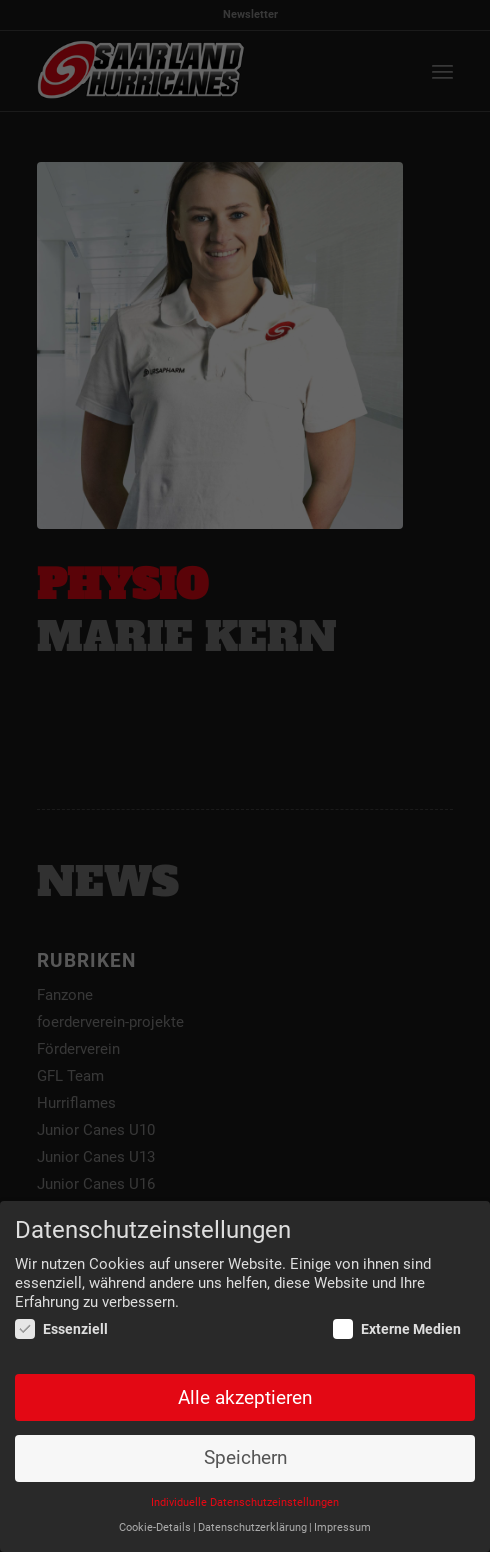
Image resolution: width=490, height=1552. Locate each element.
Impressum (342, 1528)
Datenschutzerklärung (252, 1528)
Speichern (245, 1459)
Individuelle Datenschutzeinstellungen (245, 1503)
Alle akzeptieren (245, 1398)
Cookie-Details (155, 1528)
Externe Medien (397, 1330)
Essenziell (61, 1330)
